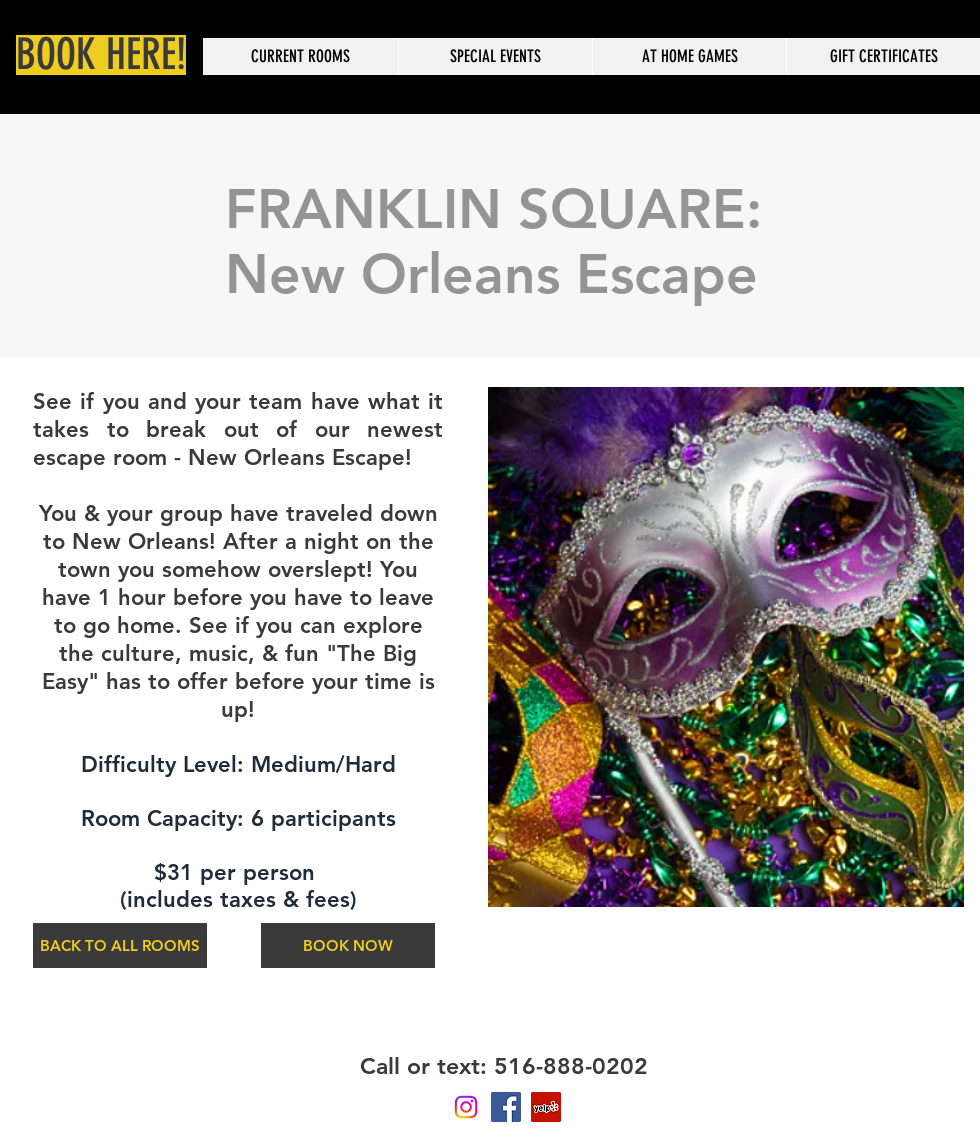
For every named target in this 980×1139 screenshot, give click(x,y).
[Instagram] (466, 1107)
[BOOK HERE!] (101, 55)
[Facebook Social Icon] (506, 1107)
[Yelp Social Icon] (546, 1107)
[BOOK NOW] (348, 945)
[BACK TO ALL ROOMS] (120, 945)
